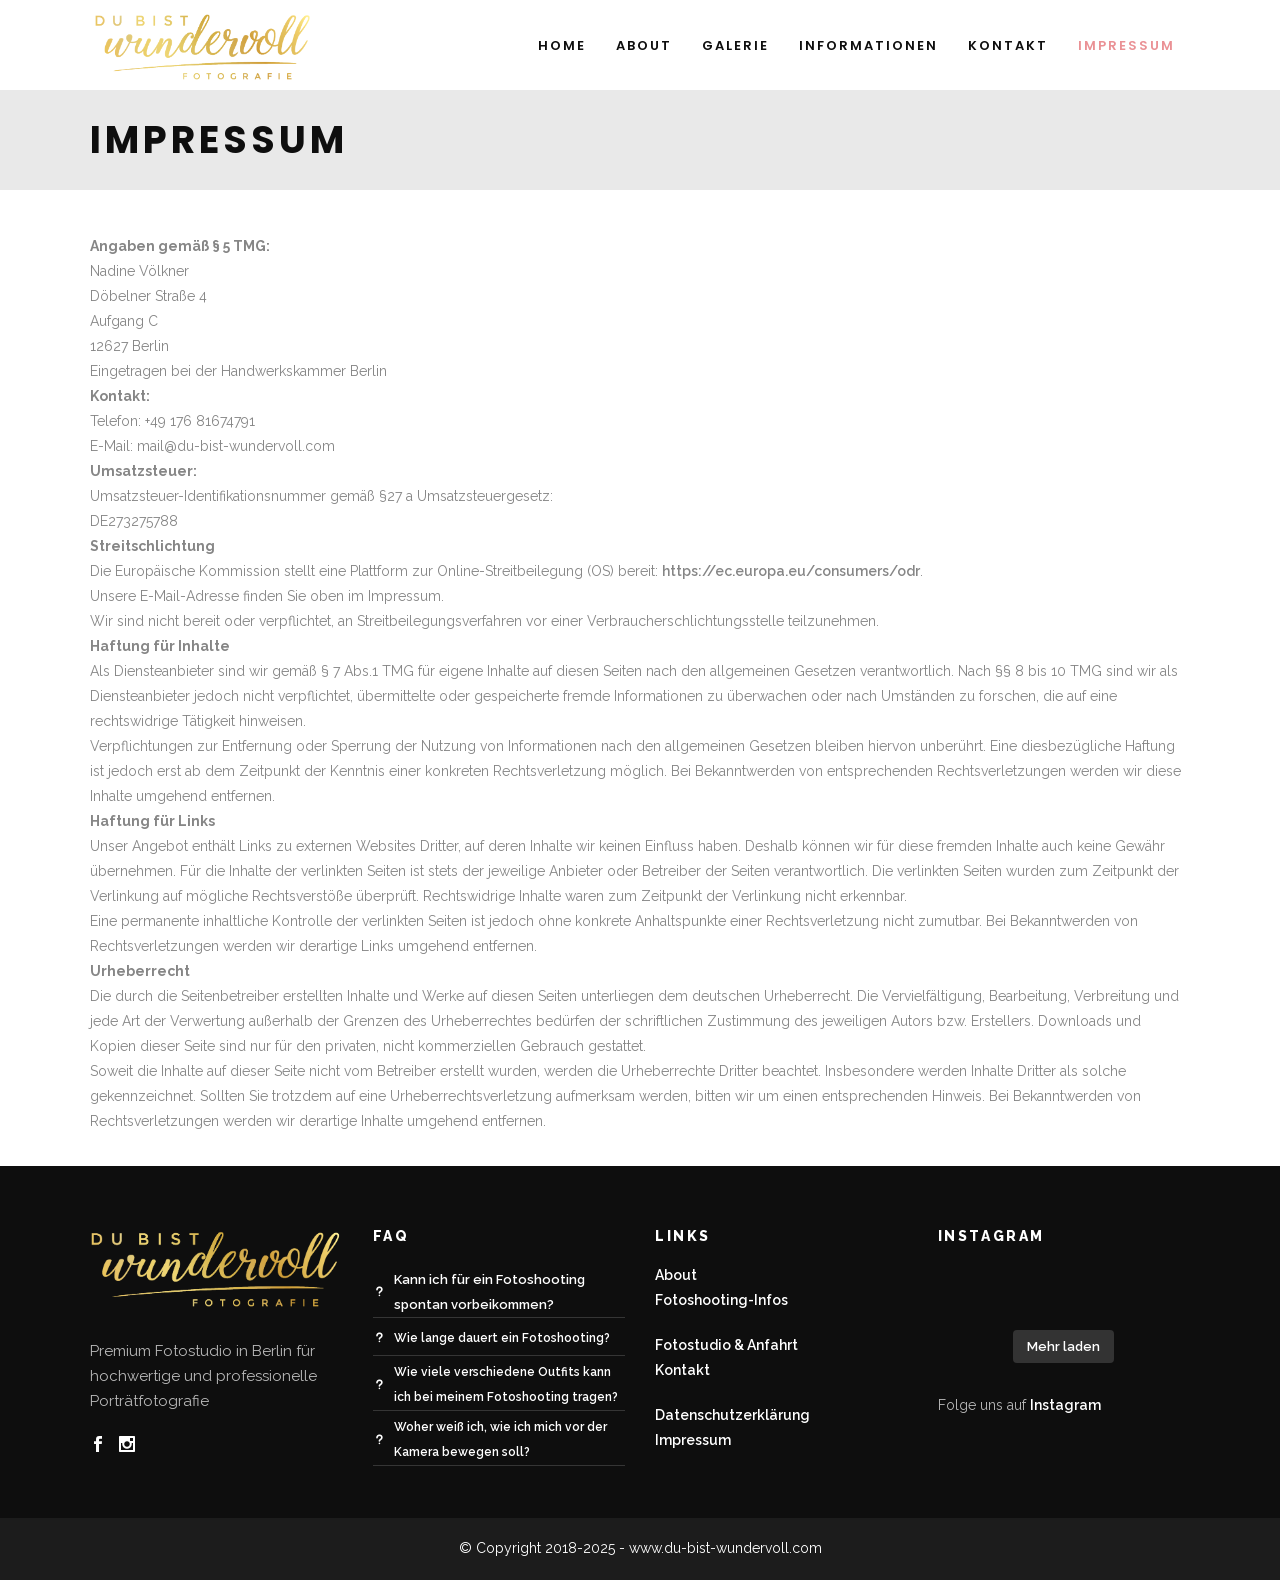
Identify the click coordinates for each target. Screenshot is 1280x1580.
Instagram (1065, 1405)
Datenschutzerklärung (732, 1415)
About (676, 1275)
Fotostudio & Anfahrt (726, 1345)
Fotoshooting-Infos (721, 1300)
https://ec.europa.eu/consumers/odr (791, 571)
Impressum (693, 1440)
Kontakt (682, 1370)
